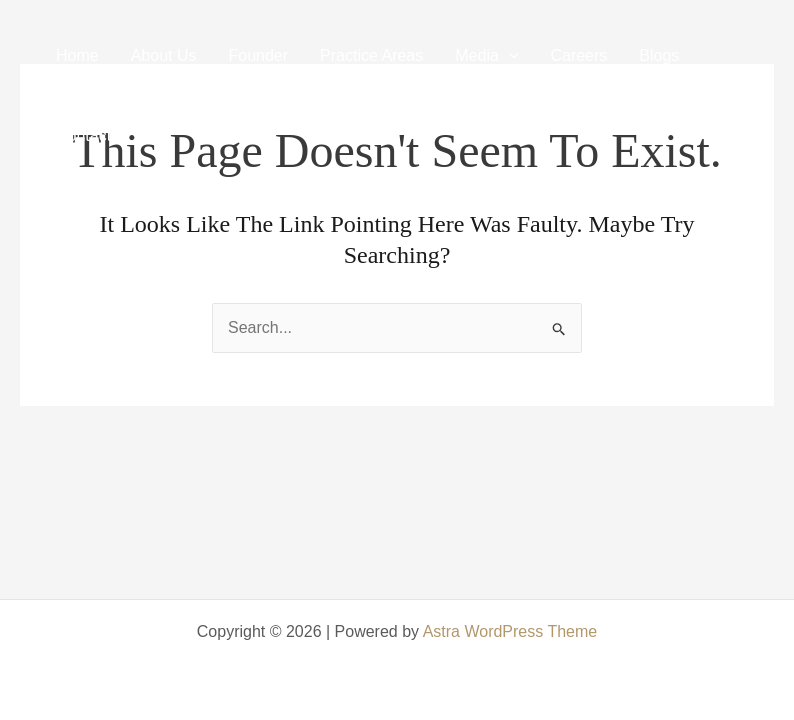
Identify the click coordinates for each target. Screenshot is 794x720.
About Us (164, 55)
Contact (83, 135)
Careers (578, 55)
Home (77, 55)
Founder (259, 55)
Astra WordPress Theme (510, 631)
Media (486, 55)
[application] (509, 55)
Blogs (659, 55)
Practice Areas (371, 55)
